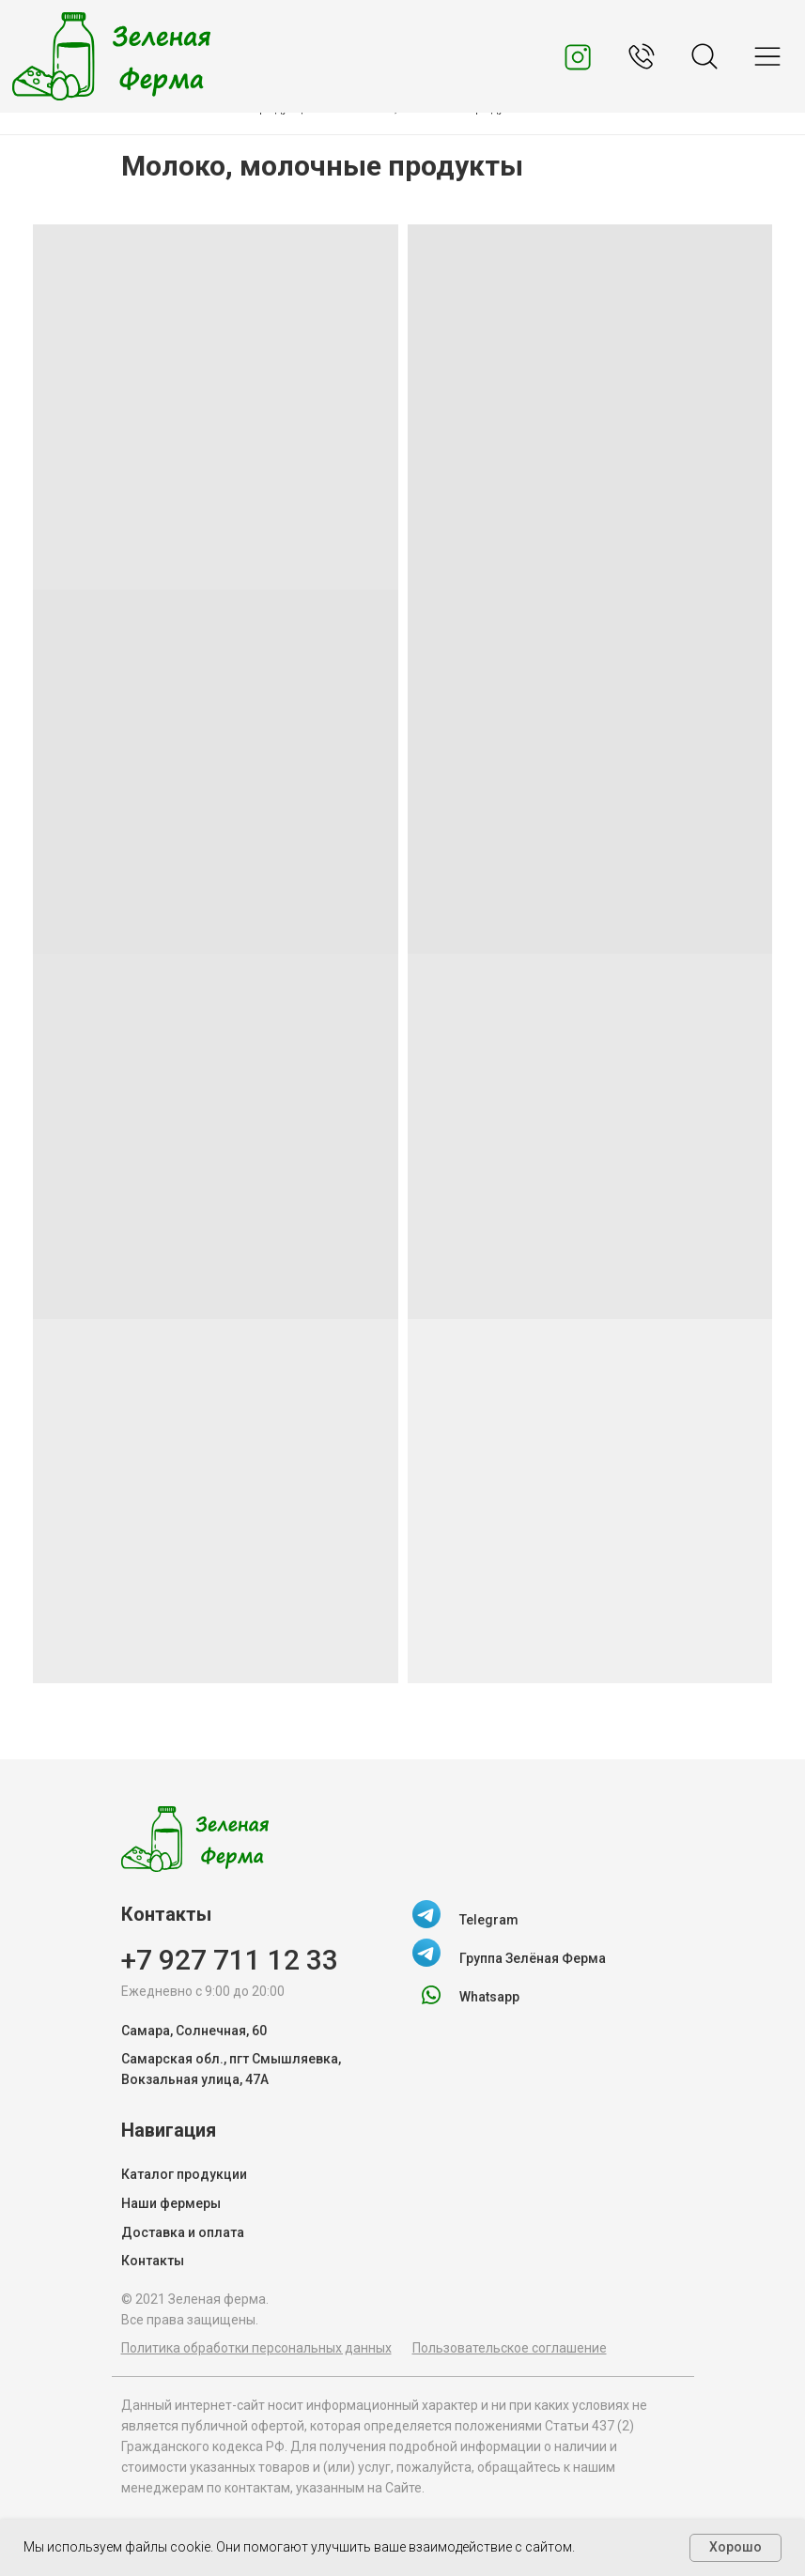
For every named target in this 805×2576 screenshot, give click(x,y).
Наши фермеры (171, 2203)
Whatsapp (489, 1996)
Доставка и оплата (182, 2232)
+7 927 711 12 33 (229, 1959)
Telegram (489, 1919)
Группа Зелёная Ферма (532, 1958)
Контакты (152, 2260)
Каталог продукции (184, 2174)
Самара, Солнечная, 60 (194, 2030)
